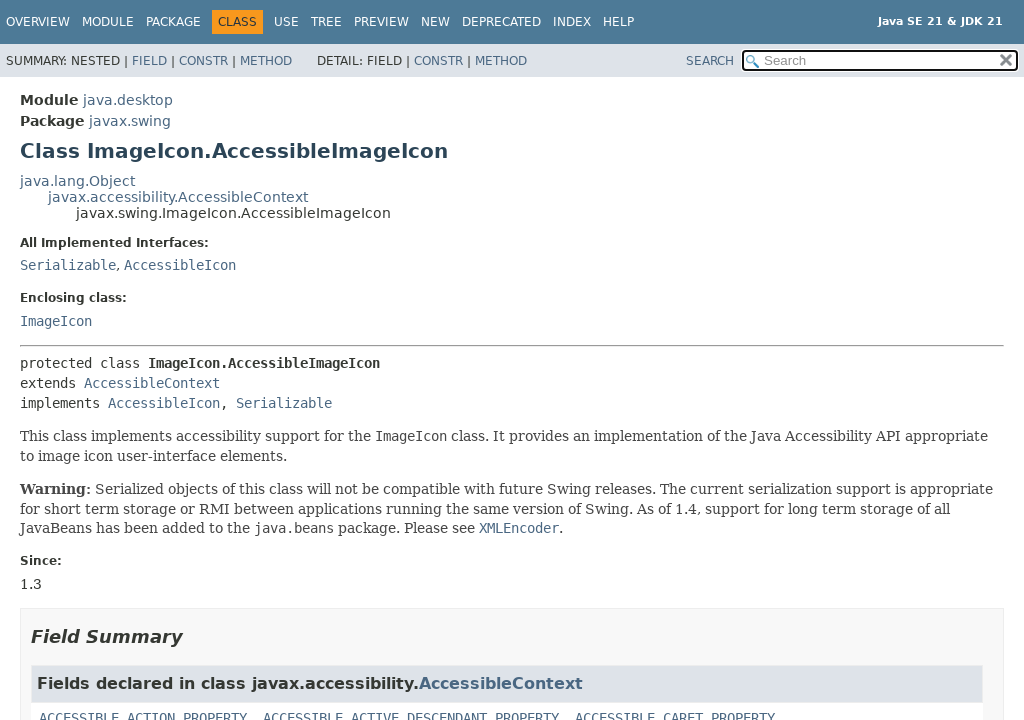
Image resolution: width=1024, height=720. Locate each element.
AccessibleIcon (180, 265)
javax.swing (130, 121)
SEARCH (710, 61)
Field (149, 61)
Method (266, 61)
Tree (326, 22)
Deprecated (501, 22)
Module (108, 22)
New (435, 22)
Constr (203, 61)
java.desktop (128, 100)
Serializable (68, 265)
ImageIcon (56, 321)
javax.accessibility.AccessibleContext (178, 197)
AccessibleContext (152, 383)
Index (572, 22)
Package (173, 22)
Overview (38, 22)
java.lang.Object (77, 181)
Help (618, 22)
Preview (381, 22)
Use (286, 22)
